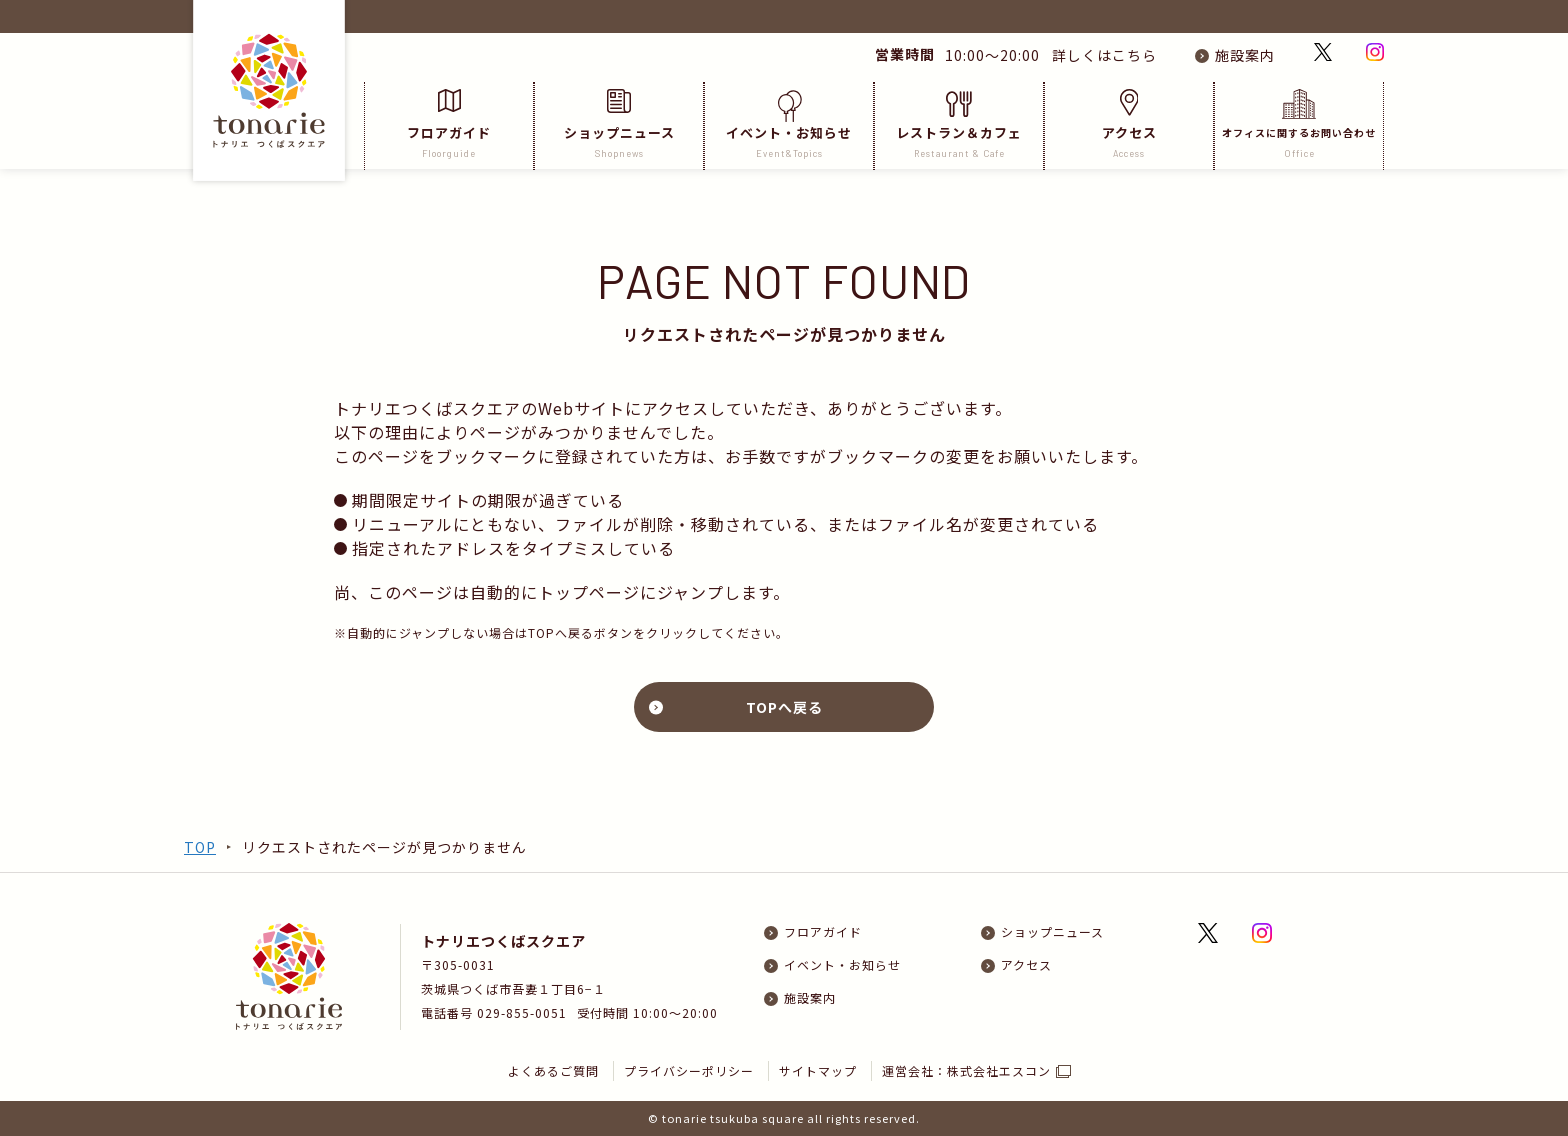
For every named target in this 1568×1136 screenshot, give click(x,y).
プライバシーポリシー (689, 1070)
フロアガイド (449, 124)
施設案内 (1245, 55)
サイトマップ (818, 1070)
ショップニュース (619, 124)
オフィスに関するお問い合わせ (1299, 124)
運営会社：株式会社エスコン (966, 1070)
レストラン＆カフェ (959, 124)
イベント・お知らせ (789, 124)
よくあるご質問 (553, 1070)
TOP (200, 847)
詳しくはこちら (1100, 55)
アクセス (1129, 124)
